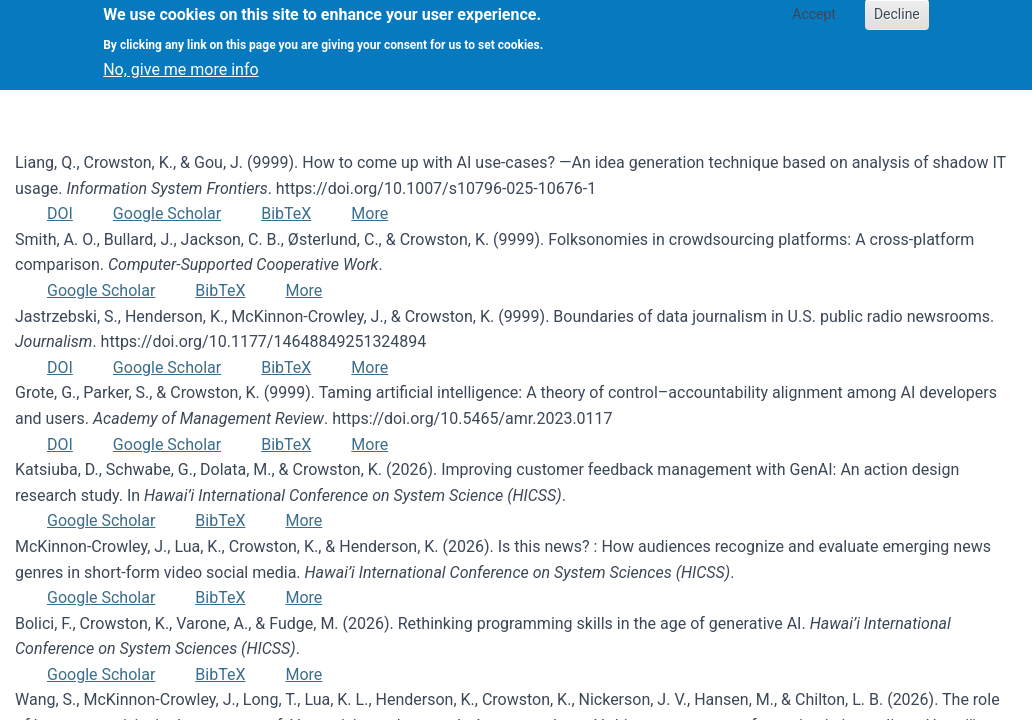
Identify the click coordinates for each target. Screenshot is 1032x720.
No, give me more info (180, 61)
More (369, 213)
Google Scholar (167, 213)
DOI (60, 213)
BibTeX (286, 213)
